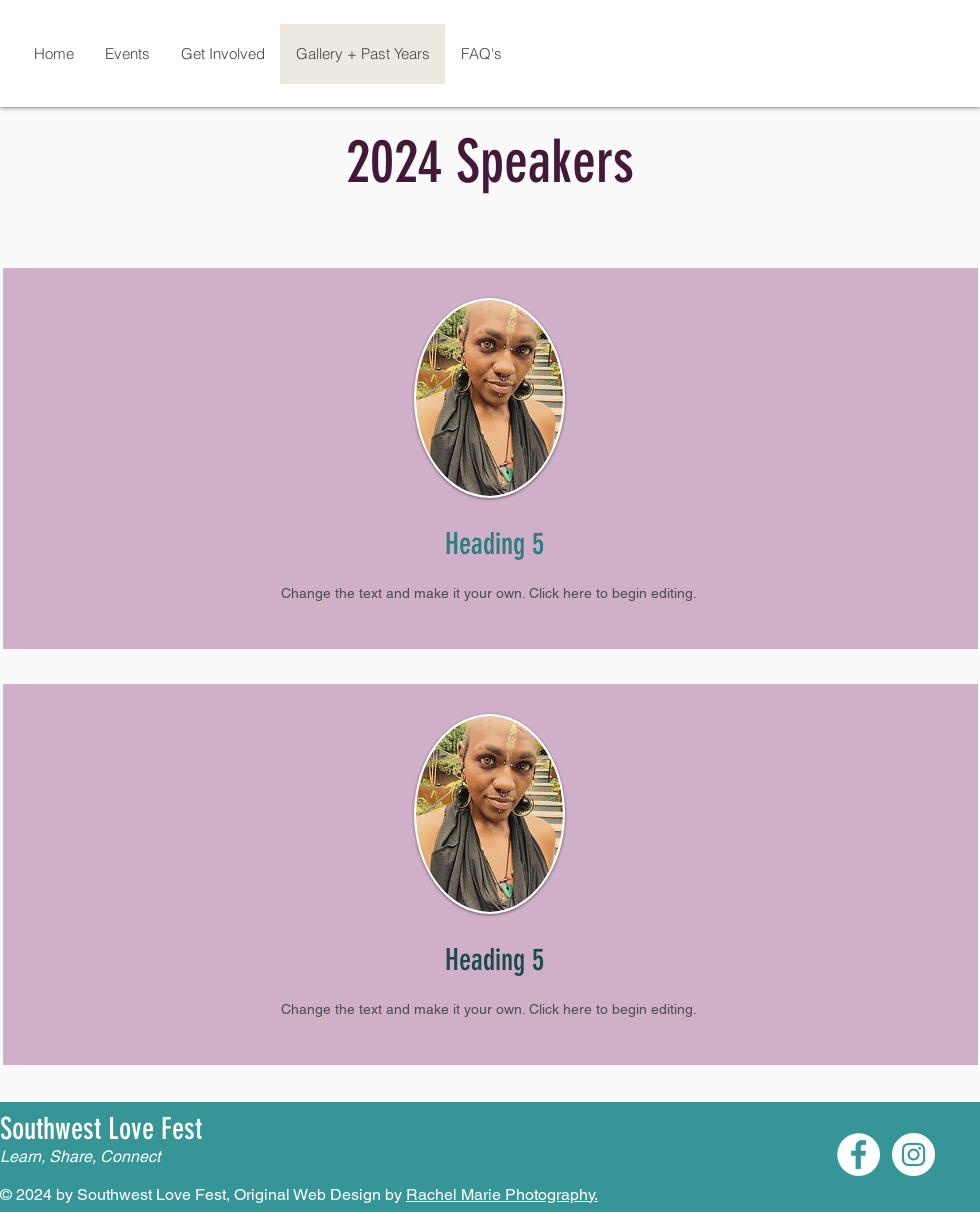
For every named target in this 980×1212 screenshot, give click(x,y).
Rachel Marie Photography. (502, 1194)
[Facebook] (858, 1154)
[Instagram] (913, 1154)
